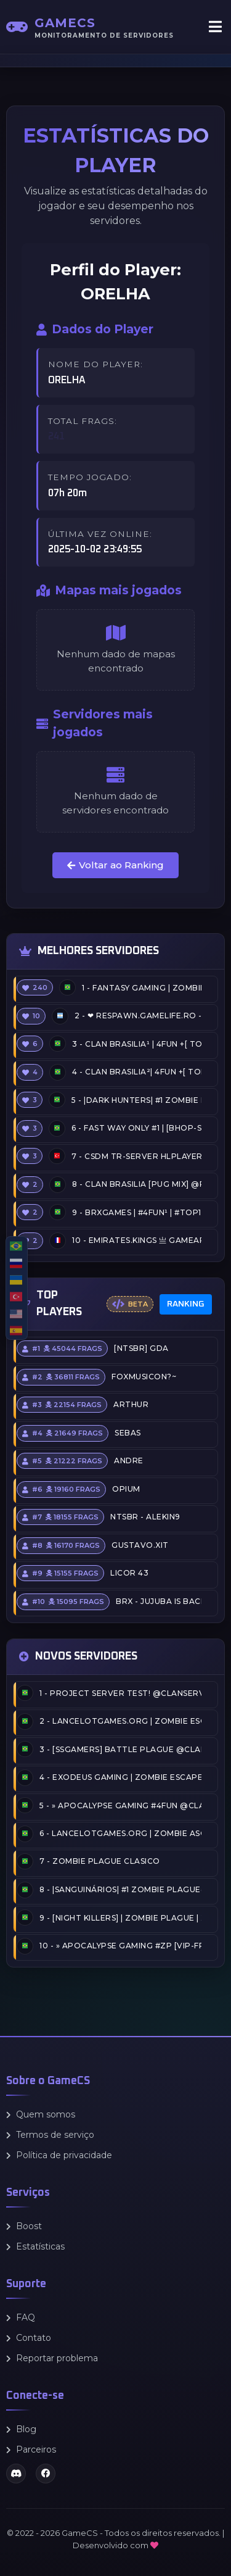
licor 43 (129, 1573)
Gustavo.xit (140, 1545)
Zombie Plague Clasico (99, 1861)
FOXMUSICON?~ (143, 1376)
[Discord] (16, 2473)
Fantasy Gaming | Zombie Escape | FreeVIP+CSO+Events (141, 987)
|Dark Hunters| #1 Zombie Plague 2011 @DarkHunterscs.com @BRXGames (136, 1100)
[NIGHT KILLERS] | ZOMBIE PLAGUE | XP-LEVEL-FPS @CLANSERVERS (120, 1917)
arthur (130, 1405)
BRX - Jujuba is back (158, 1601)
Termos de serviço (50, 2134)
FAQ (20, 2317)
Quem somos (40, 2114)
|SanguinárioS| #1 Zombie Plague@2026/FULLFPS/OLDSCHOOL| (120, 1889)
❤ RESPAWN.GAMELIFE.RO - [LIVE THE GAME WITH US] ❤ (138, 1015)
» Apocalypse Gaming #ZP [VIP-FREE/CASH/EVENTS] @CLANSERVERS (120, 1945)
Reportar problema (52, 2358)
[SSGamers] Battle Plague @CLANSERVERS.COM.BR (120, 1749)
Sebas (128, 1432)
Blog (21, 2429)
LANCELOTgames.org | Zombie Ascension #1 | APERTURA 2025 (120, 1833)
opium (126, 1489)
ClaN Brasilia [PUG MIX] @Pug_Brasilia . (136, 1184)
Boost (24, 2226)
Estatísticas (35, 2246)
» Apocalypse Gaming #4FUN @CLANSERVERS (120, 1805)
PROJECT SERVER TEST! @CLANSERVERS (120, 1693)
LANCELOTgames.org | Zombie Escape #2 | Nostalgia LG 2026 (120, 1721)
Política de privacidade (59, 2155)
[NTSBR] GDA (141, 1348)
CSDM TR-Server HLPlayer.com (136, 1156)
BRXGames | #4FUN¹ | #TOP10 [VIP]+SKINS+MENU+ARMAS (136, 1212)
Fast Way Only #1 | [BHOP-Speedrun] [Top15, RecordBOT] (136, 1127)
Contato (28, 2337)
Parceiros (31, 2449)
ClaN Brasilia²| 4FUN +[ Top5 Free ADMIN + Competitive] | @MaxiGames (136, 1071)
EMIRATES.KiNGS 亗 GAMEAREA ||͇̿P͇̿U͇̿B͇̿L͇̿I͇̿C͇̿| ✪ (136, 1240)
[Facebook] (45, 2473)
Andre (129, 1461)
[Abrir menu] (215, 27)
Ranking (186, 1304)
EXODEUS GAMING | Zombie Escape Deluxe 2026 (120, 1777)
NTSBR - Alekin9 (145, 1517)
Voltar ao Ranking (115, 865)
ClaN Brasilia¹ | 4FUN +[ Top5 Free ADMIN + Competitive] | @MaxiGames (136, 1044)
